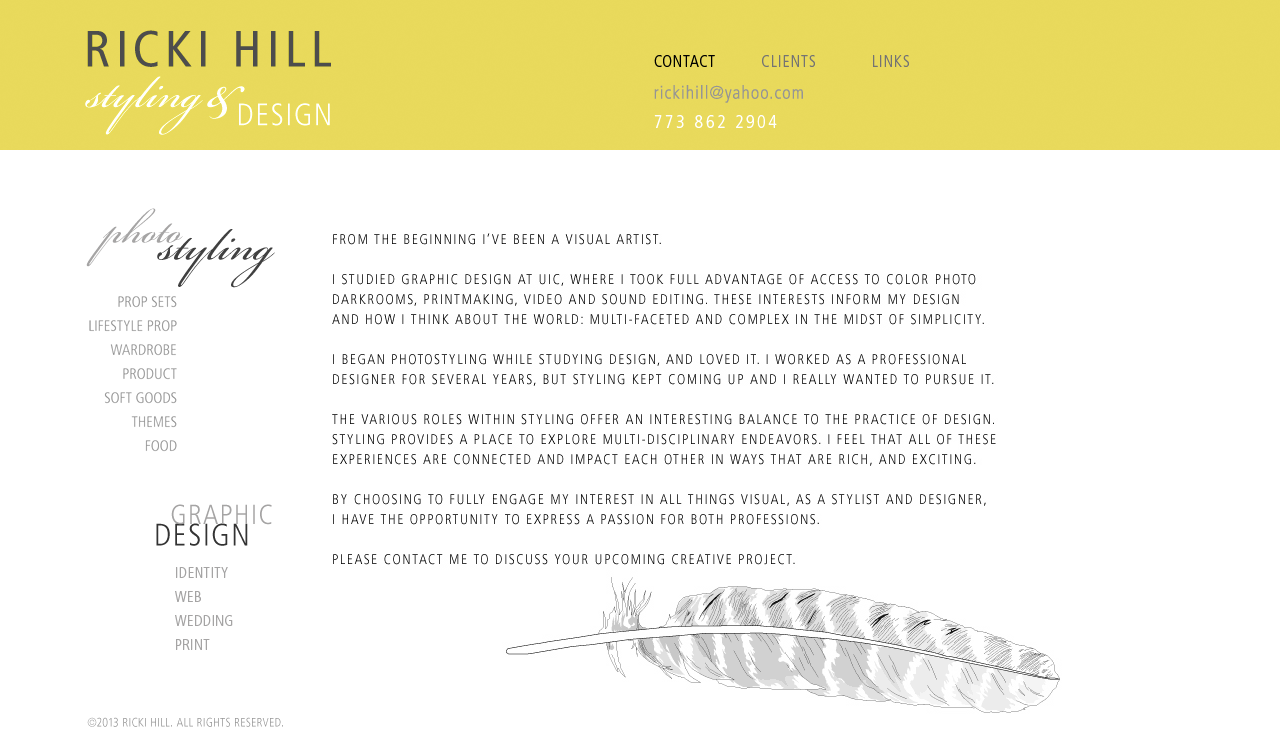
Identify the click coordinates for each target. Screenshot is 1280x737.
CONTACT (693, 47)
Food (190, 445)
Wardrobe (190, 349)
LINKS (885, 47)
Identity (190, 572)
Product (190, 373)
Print (190, 644)
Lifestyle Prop (190, 325)
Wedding (190, 620)
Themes (190, 421)
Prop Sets (190, 301)
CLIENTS (788, 47)
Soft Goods (190, 397)
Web (190, 596)
